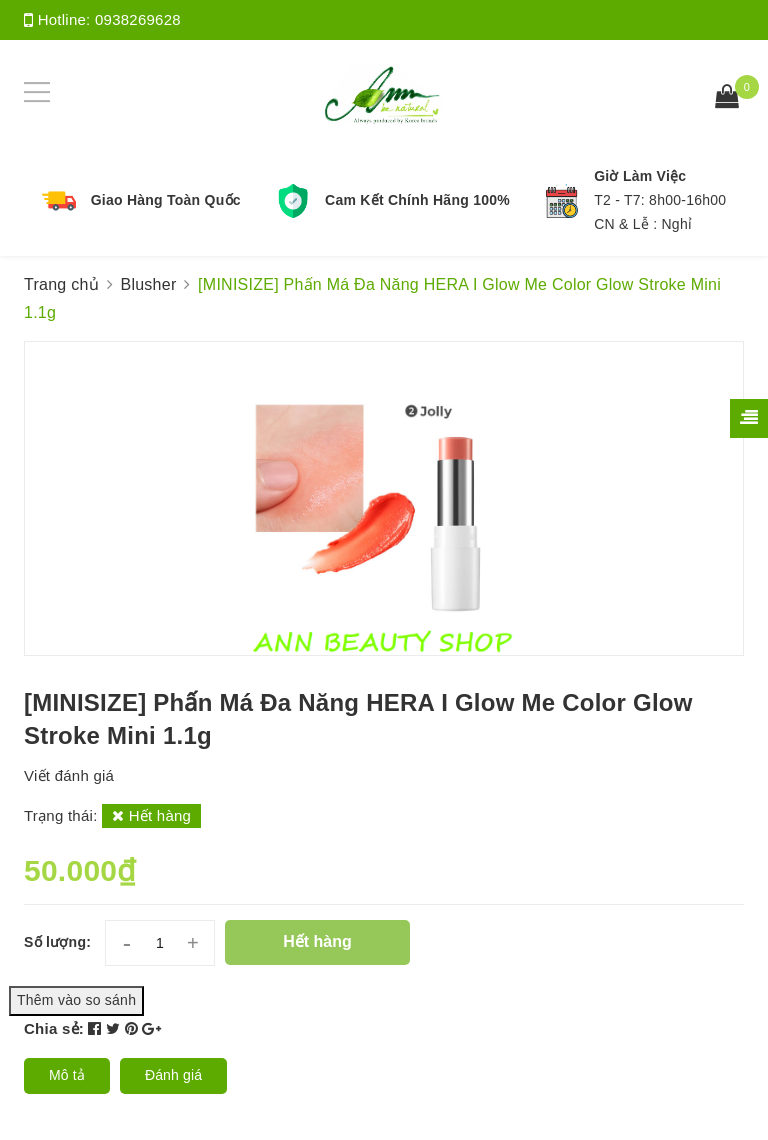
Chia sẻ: (54, 1028)
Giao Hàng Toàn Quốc (166, 200)
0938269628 (138, 19)
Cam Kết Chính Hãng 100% (417, 200)
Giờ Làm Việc (640, 176)
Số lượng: (57, 942)
